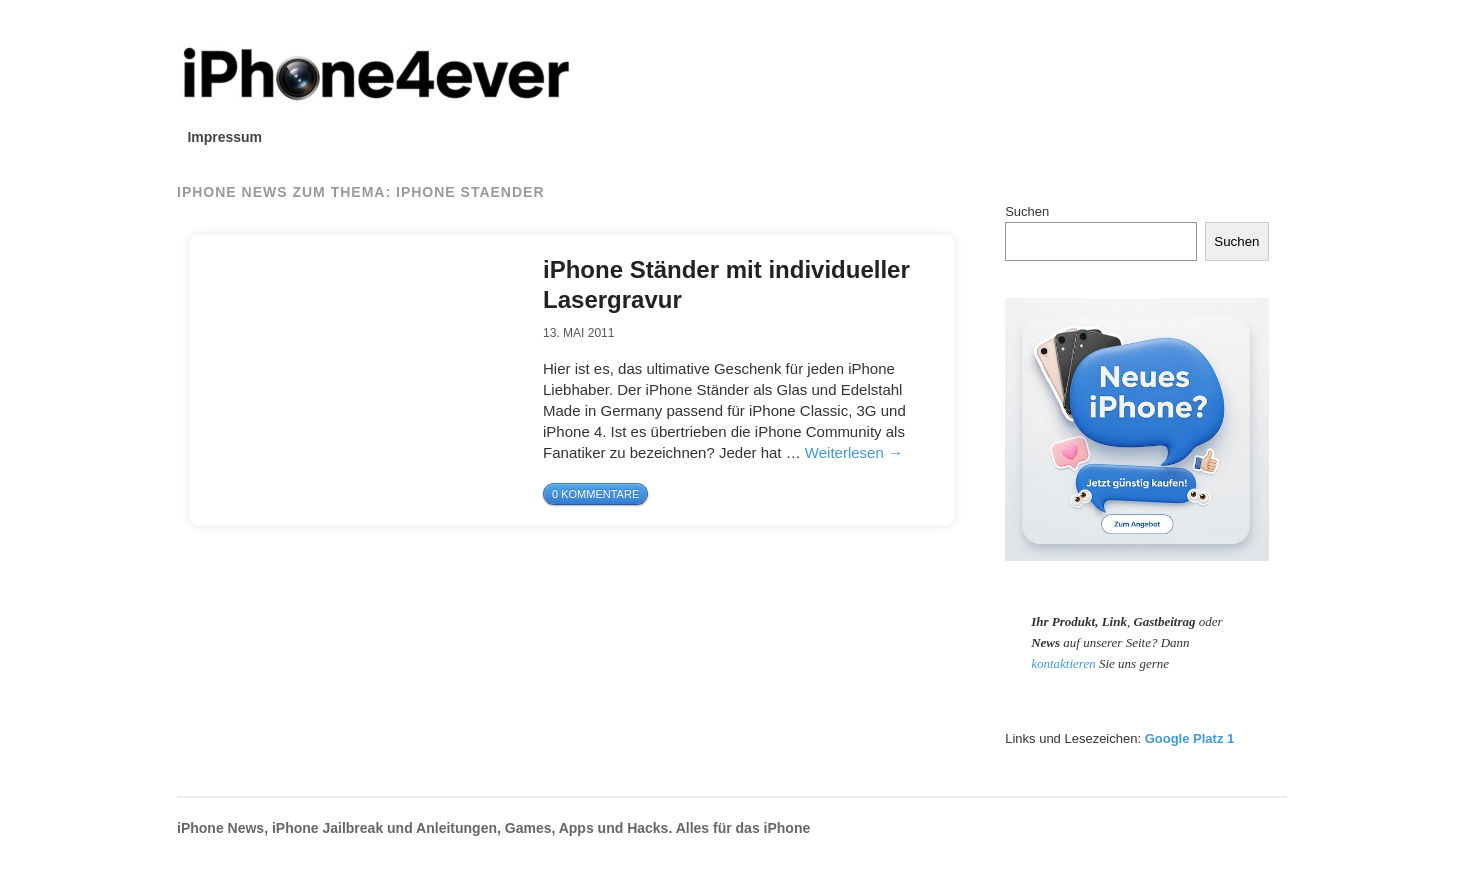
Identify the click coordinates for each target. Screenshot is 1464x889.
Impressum (224, 137)
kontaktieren (1065, 663)
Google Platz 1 (1190, 738)
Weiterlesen (854, 452)
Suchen (1027, 211)
